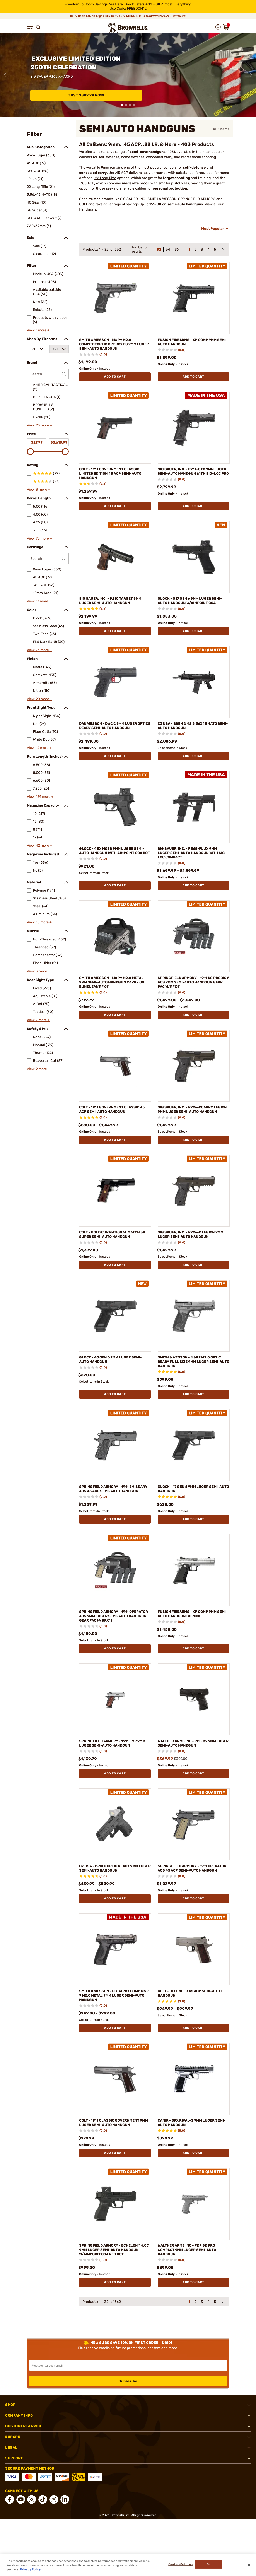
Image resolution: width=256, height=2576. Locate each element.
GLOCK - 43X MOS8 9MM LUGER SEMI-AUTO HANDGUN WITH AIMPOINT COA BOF (113, 866)
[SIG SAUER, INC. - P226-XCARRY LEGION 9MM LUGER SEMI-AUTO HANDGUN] (194, 1088)
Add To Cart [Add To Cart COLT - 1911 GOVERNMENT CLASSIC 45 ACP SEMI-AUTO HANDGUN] (115, 1166)
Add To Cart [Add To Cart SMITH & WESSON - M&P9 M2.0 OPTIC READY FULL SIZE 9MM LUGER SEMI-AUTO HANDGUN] (193, 1425)
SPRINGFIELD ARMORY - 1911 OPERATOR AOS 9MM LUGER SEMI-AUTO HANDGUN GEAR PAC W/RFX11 (114, 1653)
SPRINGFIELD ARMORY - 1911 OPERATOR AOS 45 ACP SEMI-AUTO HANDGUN (189, 1914)
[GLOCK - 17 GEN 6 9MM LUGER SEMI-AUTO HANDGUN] (194, 1476)
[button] (30, 27)
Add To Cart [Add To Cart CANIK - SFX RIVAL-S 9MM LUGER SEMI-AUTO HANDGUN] (193, 2205)
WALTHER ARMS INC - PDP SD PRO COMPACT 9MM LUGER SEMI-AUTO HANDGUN (189, 2302)
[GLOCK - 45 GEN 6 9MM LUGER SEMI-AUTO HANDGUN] (115, 1346)
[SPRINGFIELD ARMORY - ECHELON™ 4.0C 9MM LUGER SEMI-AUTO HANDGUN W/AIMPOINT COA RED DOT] (115, 2256)
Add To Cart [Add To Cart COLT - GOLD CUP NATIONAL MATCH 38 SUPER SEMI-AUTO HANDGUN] (115, 1295)
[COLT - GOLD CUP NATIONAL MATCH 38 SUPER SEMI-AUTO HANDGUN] (115, 1217)
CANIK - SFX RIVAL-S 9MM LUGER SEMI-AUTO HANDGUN (193, 2170)
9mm (105, 167)
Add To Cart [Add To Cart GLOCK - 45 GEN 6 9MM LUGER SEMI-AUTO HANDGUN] (115, 1425)
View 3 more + (38, 489)
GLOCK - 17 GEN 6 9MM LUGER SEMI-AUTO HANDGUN (189, 1519)
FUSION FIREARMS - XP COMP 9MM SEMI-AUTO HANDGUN (189, 342)
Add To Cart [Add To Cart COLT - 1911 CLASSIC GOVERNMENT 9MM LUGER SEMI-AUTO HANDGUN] (115, 2205)
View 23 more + (39, 425)
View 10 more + (39, 922)
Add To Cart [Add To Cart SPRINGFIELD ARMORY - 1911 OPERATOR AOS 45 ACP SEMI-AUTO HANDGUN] (193, 1946)
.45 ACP (121, 173)
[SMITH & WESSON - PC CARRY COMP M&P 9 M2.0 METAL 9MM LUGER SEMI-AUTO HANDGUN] (115, 1997)
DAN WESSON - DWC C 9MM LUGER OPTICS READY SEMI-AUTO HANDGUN (109, 736)
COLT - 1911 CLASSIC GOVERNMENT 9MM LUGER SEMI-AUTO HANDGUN (114, 2172)
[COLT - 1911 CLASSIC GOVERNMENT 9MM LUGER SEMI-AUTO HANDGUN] (115, 2127)
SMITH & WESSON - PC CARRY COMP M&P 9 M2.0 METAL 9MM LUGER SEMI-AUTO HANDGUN (112, 2043)
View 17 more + (39, 601)
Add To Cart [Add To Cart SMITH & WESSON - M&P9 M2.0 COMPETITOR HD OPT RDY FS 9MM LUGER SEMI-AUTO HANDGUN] (115, 381)
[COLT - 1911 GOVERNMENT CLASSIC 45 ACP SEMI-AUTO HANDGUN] (115, 1088)
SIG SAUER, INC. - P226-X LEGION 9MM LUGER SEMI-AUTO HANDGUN (193, 1262)
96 (177, 249)
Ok (211, 2565)
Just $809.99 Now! (86, 94)
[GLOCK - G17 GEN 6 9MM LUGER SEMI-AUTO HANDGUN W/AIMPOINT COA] (194, 561)
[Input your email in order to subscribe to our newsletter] (128, 2422)
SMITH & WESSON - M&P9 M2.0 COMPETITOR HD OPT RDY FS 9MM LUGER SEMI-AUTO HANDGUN (112, 346)
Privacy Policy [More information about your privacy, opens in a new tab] (30, 2569)
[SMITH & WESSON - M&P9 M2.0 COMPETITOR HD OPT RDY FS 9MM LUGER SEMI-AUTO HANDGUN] (115, 298)
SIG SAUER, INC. (133, 199)
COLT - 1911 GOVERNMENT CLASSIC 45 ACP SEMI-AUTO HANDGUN (109, 1133)
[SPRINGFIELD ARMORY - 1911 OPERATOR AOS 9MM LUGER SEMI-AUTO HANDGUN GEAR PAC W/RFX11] (115, 1605)
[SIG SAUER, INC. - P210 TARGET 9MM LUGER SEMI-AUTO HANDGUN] (115, 561)
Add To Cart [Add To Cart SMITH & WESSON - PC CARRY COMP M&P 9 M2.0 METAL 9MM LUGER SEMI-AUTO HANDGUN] (115, 2076)
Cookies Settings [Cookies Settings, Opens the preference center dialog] (178, 2565)
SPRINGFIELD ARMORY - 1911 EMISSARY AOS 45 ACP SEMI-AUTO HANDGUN (110, 1521)
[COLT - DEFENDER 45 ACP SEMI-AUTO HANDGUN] (194, 1997)
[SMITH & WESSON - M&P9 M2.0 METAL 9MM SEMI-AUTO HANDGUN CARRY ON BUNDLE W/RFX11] (115, 954)
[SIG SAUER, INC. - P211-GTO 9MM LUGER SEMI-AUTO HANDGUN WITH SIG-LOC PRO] (194, 432)
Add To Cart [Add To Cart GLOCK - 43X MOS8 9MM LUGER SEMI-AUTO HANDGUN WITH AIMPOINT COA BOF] (115, 903)
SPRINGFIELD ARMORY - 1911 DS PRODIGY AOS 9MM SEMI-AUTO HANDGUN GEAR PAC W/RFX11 (192, 999)
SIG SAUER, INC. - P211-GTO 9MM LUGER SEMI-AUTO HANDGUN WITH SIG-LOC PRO (193, 478)
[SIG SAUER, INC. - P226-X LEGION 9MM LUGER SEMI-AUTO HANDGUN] (194, 1217)
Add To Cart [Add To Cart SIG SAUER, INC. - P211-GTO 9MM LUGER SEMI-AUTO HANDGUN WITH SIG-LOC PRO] (193, 510)
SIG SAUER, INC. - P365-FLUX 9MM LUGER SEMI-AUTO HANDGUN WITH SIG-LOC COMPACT (189, 868)
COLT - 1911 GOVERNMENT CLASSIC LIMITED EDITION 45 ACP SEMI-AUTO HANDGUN (110, 478)
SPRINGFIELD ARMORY (196, 199)
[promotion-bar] (128, 6)
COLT (83, 204)
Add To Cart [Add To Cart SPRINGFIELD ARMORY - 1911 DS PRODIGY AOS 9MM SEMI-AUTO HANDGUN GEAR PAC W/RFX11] (193, 1036)
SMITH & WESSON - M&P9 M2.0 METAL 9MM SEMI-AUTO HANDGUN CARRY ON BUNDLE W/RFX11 (112, 1002)
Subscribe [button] (128, 2438)
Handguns (87, 209)
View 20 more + (39, 699)
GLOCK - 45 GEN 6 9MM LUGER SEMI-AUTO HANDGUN (111, 1390)
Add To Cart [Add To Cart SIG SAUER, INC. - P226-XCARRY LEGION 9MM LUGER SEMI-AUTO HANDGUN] (193, 1166)
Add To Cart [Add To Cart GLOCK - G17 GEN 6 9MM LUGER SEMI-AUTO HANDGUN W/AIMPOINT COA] (193, 640)
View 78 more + (39, 538)
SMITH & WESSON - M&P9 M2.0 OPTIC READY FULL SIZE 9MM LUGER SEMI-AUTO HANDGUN (191, 1392)
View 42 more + (39, 845)
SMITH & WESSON (162, 199)
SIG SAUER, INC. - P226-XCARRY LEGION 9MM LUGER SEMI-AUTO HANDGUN (192, 1133)
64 (168, 249)
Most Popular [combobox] (212, 228)
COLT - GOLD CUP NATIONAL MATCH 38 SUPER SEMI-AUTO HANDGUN (111, 1262)
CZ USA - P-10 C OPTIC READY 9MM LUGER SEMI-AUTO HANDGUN (111, 1914)
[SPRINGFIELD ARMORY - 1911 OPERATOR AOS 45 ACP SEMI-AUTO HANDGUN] (194, 1868)
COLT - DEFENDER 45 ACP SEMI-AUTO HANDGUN (192, 2041)
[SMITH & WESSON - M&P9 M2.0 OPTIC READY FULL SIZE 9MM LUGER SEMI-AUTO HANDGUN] (194, 1346)
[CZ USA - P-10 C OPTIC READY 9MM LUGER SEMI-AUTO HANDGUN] (115, 1868)
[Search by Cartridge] (48, 558)
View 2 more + (38, 1069)
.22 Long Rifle (105, 178)
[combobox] (36, 349)
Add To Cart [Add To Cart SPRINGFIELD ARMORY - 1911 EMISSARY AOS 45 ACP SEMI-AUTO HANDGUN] (115, 1554)
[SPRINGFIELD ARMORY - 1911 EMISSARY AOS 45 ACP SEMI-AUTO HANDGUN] (115, 1476)
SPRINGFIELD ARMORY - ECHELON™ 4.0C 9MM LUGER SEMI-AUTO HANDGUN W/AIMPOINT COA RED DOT (110, 2304)
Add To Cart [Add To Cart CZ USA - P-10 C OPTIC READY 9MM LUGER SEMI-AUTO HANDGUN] (115, 1946)
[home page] (128, 28)
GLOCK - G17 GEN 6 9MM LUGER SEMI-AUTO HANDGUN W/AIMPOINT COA (191, 607)
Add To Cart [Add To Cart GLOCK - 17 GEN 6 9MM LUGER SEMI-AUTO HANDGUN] (193, 1554)
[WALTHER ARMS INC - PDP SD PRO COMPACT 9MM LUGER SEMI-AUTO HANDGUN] (194, 2256)
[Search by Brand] (48, 374)
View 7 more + (38, 1020)
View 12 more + (39, 748)
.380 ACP (86, 183)
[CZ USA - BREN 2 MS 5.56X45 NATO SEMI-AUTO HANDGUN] (194, 691)
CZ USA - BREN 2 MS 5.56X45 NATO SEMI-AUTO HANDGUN (189, 734)
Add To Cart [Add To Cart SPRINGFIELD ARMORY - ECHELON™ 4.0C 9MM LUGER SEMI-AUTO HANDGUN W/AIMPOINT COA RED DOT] (115, 2339)
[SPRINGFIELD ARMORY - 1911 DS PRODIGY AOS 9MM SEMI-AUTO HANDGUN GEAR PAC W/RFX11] (194, 954)
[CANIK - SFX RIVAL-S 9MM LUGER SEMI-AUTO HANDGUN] (194, 2127)
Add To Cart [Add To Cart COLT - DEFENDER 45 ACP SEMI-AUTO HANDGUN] (193, 2076)
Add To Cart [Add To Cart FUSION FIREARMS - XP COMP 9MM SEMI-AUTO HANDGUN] (193, 381)
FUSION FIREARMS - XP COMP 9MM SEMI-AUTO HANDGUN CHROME (189, 1651)
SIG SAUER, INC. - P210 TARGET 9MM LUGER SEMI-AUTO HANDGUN (113, 607)
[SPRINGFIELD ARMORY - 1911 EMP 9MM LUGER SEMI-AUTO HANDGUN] (115, 1739)
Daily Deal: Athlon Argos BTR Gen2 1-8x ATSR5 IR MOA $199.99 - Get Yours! (128, 16)
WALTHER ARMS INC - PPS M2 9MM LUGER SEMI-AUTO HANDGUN (189, 1784)
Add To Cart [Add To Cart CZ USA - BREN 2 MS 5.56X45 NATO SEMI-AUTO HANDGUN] (193, 769)
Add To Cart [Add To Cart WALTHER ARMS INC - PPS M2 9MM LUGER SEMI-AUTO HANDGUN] (193, 1817)
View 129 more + (40, 797)
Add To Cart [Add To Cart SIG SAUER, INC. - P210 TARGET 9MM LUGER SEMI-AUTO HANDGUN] (115, 640)
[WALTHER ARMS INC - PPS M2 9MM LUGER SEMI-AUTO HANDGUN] (194, 1739)
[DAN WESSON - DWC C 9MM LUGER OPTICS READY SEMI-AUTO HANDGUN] (115, 691)
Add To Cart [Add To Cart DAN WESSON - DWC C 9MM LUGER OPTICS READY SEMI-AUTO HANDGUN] (115, 769)
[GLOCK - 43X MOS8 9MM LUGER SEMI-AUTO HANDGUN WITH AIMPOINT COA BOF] (115, 820)
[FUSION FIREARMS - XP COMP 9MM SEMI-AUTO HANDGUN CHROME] (194, 1605)
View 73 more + (39, 650)
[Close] (249, 2565)
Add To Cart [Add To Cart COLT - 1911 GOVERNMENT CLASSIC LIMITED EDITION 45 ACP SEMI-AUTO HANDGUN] (115, 510)
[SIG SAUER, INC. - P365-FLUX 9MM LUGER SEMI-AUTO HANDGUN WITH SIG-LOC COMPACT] (194, 820)
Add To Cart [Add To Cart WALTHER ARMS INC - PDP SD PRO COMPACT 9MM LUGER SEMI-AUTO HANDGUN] (193, 2339)
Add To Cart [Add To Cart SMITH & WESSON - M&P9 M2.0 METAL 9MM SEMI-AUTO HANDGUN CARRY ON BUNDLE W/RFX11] (115, 1036)
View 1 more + (38, 330)
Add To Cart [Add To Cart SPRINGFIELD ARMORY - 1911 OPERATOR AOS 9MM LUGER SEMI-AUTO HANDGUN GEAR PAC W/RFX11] (115, 1688)
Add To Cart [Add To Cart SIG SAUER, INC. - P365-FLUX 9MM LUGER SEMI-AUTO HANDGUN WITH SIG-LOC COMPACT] (193, 903)
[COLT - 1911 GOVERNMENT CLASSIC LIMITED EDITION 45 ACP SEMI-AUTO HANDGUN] (115, 432)
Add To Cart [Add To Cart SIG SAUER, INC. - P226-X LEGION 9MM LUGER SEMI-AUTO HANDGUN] (193, 1295)
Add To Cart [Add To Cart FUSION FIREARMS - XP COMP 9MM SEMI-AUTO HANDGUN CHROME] (193, 1688)
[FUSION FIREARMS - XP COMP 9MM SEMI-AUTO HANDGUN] (194, 298)
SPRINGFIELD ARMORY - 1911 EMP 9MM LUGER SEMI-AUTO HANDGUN (110, 1784)
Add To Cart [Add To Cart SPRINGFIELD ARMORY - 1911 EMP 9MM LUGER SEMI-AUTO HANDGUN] (115, 1817)
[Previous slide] (7, 74)
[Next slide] (248, 74)
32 (159, 249)
